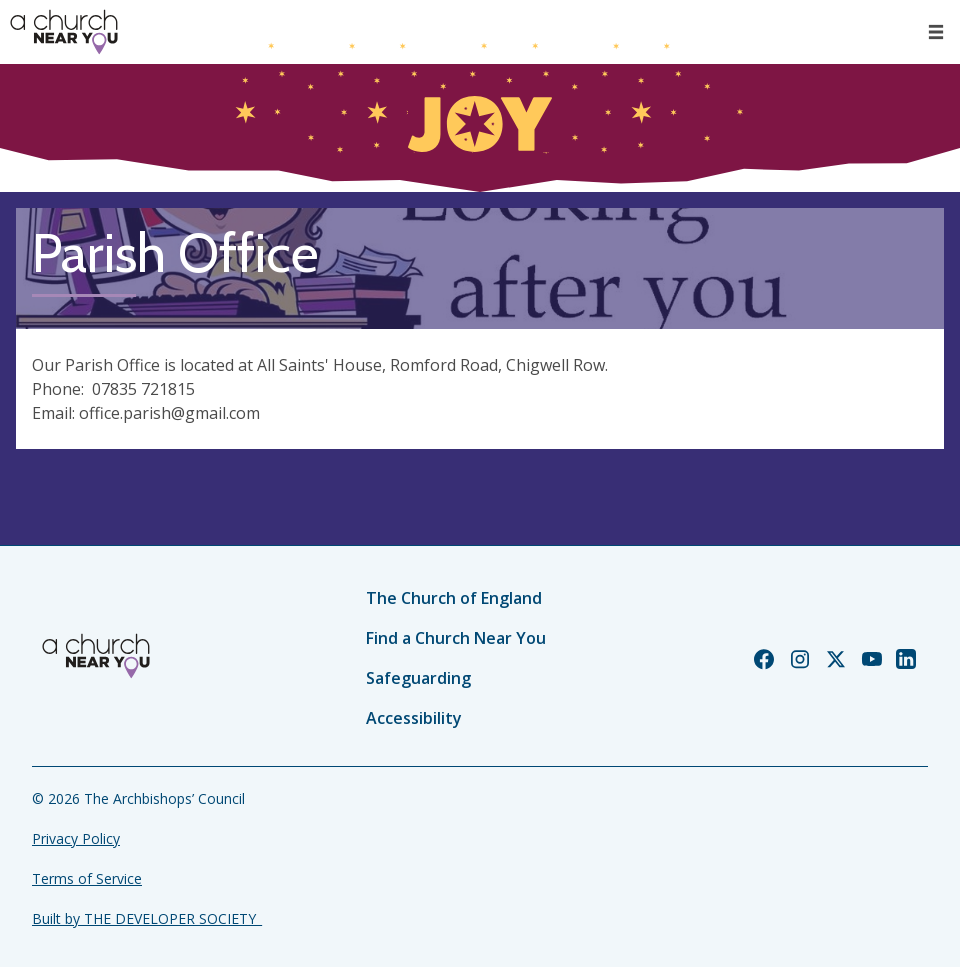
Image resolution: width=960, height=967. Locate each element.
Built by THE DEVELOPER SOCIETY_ (147, 918)
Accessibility (414, 718)
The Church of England (454, 598)
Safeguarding (418, 678)
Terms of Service (87, 878)
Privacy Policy (76, 838)
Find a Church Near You (456, 638)
